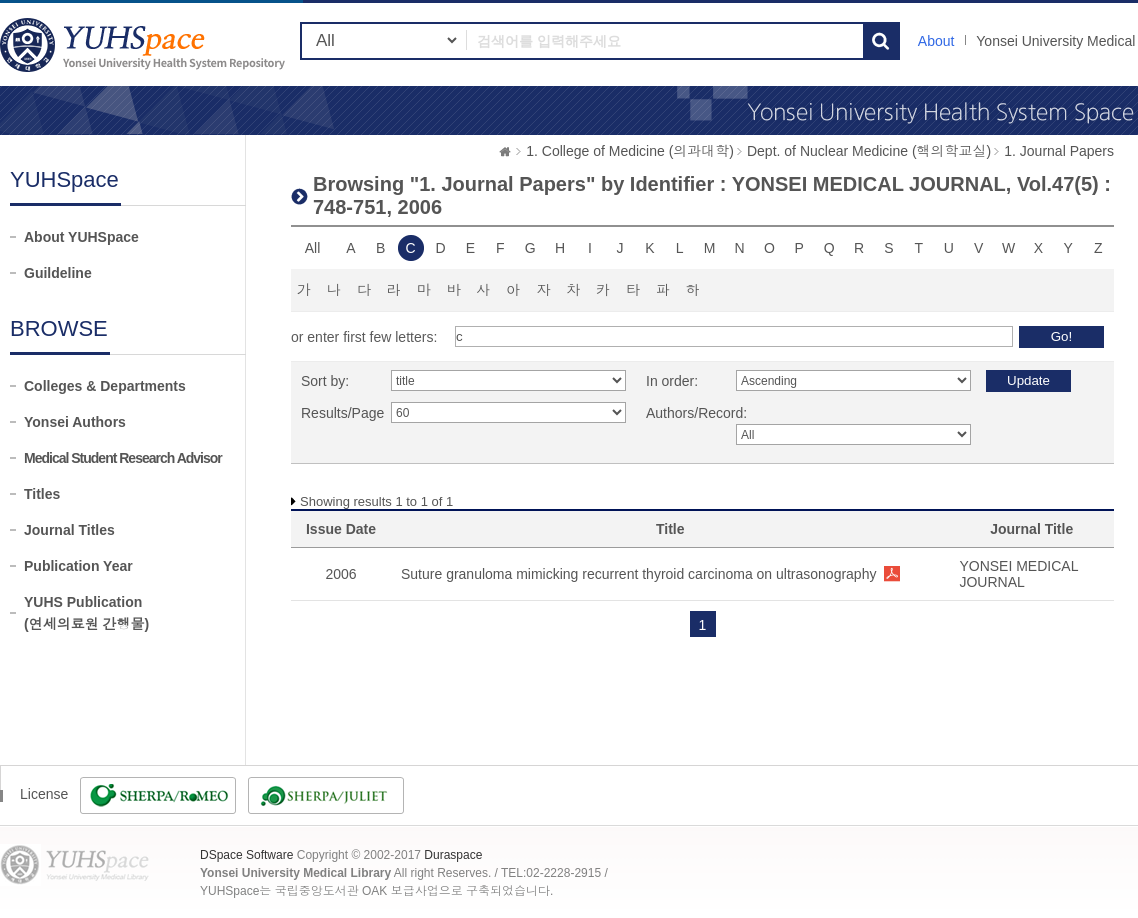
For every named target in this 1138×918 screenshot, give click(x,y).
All (313, 248)
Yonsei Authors (75, 422)
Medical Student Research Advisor (123, 458)
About (936, 41)
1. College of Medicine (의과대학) (630, 151)
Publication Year (78, 566)
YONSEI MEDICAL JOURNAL (1018, 574)
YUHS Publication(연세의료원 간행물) (86, 613)
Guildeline (58, 273)
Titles (42, 494)
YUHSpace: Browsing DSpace (145, 44)
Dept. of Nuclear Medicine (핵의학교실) (869, 151)
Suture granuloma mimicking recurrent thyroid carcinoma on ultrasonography (638, 574)
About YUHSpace (81, 237)
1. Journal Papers (1059, 151)
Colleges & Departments (105, 386)
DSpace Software (246, 855)
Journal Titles (69, 530)
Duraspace (453, 855)
